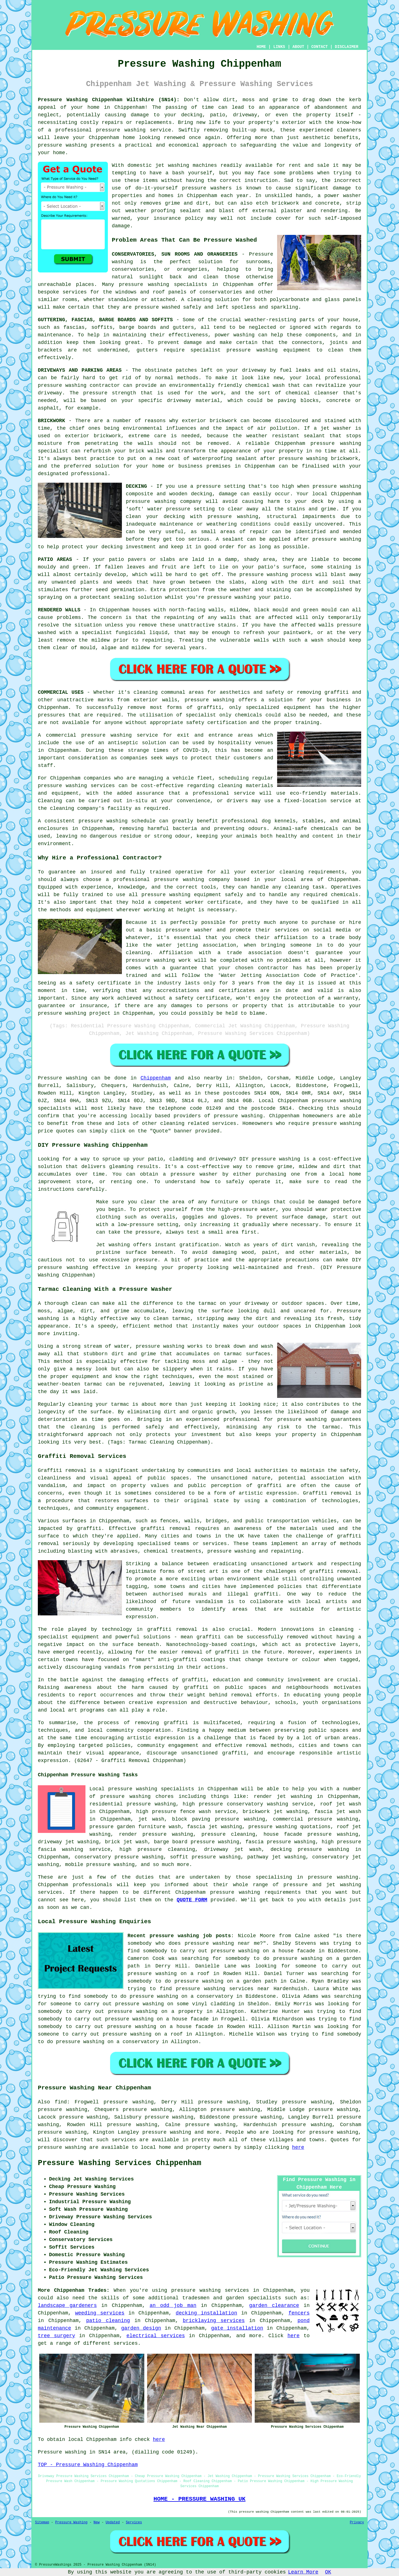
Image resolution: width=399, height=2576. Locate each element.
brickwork (344, 458)
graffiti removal (333, 1571)
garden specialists (253, 2298)
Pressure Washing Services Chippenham (119, 2163)
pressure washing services (210, 2290)
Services (134, 2522)
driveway (254, 370)
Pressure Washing (71, 2522)
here (298, 2147)
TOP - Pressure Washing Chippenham (88, 2465)
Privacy (357, 2522)
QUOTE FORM (192, 1900)
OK (328, 2572)
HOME (261, 47)
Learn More (303, 2572)
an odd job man (173, 2305)
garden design (141, 2328)
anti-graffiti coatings (191, 1659)
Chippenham (156, 1078)
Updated (113, 2522)
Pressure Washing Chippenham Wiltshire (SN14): (109, 100)
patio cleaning (108, 2320)
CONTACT (319, 47)
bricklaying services (214, 2320)
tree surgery (56, 2336)
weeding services (99, 2313)
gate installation (237, 2328)
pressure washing (120, 130)
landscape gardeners (67, 2305)
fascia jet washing (214, 1827)
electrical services (155, 2336)
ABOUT (298, 47)
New (97, 2522)
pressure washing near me (222, 1943)
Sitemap (42, 2522)
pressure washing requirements (255, 1892)
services (125, 2343)
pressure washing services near (222, 1989)
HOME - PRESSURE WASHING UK (199, 2499)
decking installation (206, 2313)
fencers (299, 2313)
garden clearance (274, 2305)
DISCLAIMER (346, 47)
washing (244, 335)
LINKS (279, 47)
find (61, 2102)
